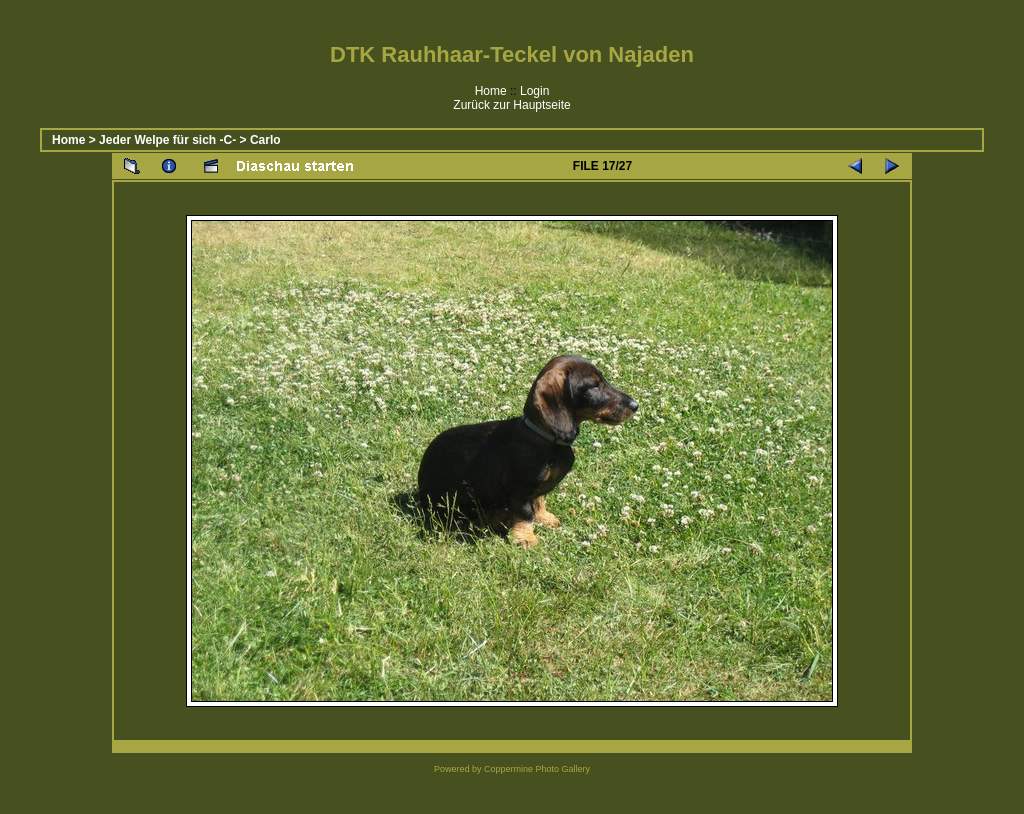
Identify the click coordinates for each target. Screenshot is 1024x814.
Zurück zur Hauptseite (511, 105)
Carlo (265, 140)
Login (534, 91)
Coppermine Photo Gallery (537, 769)
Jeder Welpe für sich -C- (167, 140)
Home (491, 91)
